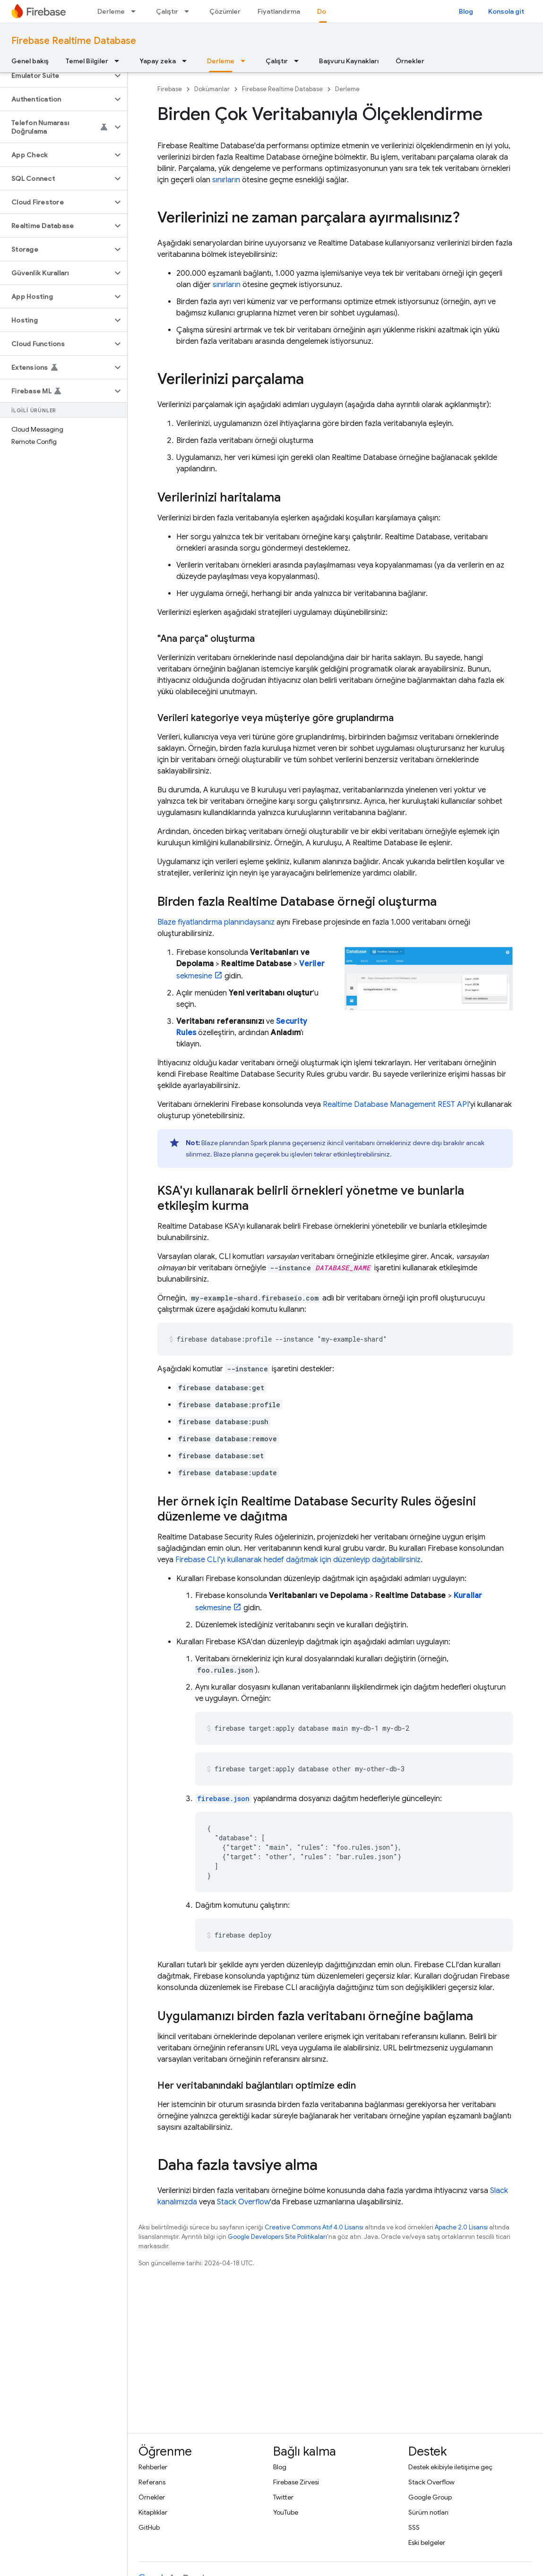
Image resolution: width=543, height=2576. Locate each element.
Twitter (283, 2497)
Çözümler (225, 11)
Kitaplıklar (152, 2512)
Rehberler (152, 2467)
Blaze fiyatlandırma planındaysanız (216, 922)
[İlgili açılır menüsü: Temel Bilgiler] (119, 61)
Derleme (111, 11)
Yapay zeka (157, 61)
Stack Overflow (243, 2202)
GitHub (149, 2527)
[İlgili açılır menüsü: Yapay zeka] (187, 61)
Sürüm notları (428, 2512)
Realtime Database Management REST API (396, 1104)
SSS (414, 2527)
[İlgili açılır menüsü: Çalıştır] (189, 11)
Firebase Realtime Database (73, 41)
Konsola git (506, 11)
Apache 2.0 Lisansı (461, 2227)
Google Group (430, 2497)
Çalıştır (167, 11)
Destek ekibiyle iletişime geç (450, 2467)
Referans (151, 2482)
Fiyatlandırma (279, 11)
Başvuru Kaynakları (349, 61)
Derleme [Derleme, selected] (220, 61)
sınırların (226, 180)
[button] (56, 75)
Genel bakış (30, 61)
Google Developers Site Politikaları (277, 2237)
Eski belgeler (426, 2542)
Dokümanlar (212, 89)
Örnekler (410, 61)
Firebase (169, 89)
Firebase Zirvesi (296, 2482)
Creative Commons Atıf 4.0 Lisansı (314, 2227)
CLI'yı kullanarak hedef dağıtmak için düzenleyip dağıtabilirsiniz (298, 1559)
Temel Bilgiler (87, 61)
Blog (466, 11)
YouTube (285, 2512)
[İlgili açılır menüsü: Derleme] (136, 11)
